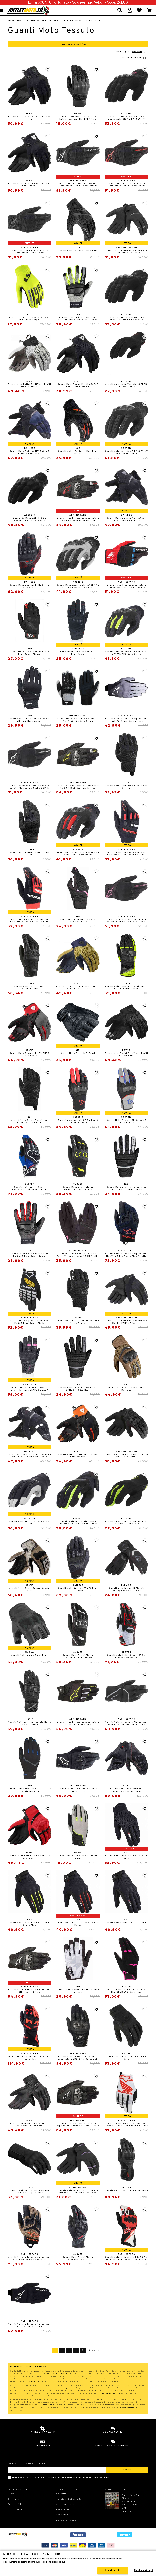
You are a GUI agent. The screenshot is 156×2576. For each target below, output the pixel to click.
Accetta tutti (113, 2570)
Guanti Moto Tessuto (41, 26)
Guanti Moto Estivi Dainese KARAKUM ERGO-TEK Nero (126, 1796)
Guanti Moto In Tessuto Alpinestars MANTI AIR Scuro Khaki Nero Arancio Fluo (29, 2264)
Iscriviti (127, 2475)
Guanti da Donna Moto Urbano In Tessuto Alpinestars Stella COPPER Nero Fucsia (126, 926)
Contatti (61, 2499)
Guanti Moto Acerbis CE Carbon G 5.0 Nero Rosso (78, 1127)
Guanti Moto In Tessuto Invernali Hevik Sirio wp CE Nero (29, 2197)
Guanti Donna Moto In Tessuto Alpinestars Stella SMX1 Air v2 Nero (78, 2130)
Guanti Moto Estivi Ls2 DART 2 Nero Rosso (78, 1929)
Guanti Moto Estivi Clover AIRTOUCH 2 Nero (29, 993)
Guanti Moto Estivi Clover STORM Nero (29, 859)
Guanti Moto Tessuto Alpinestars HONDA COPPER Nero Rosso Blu (126, 592)
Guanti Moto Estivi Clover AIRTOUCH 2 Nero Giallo (78, 1194)
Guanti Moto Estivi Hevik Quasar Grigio (78, 1863)
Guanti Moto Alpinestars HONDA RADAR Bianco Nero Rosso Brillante (126, 2130)
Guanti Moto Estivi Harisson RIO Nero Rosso (78, 659)
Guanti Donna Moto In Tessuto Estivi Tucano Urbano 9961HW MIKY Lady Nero (78, 1261)
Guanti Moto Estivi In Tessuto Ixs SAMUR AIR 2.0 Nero (78, 1394)
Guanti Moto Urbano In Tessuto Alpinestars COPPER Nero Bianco (78, 190)
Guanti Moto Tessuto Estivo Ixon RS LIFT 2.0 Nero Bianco (29, 725)
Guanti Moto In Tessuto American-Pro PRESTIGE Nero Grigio (77, 725)
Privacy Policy (28, 2483)
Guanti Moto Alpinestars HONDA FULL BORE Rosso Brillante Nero (29, 926)
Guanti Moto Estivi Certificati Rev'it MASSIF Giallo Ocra (78, 993)
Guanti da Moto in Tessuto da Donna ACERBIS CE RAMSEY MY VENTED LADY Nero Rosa (126, 123)
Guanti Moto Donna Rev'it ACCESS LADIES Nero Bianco (78, 391)
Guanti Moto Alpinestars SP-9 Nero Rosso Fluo (29, 2063)
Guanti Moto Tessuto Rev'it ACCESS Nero (29, 123)
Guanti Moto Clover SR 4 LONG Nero (126, 2196)
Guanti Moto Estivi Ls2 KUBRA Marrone (126, 1394)
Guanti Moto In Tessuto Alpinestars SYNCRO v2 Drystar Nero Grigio (126, 1729)
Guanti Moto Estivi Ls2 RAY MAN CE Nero (126, 1863)
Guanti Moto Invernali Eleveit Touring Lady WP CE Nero (126, 1595)
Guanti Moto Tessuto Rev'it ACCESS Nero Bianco (29, 190)
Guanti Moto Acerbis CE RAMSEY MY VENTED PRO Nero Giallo (126, 659)
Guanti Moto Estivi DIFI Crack (78, 1059)
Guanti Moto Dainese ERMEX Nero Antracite (78, 1595)
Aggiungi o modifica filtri (78, 50)
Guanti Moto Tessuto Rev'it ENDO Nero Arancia (78, 1461)
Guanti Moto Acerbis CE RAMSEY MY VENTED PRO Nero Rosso (78, 859)
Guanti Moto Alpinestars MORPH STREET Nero (78, 1796)
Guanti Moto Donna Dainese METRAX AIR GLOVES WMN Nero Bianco (29, 1461)
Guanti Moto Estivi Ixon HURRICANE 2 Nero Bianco (78, 1327)
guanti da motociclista (128, 2382)
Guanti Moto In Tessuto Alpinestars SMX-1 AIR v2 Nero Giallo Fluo (78, 792)
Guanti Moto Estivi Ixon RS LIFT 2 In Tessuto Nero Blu (29, 1796)
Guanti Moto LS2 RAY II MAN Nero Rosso (78, 458)
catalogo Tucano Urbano (67, 2408)
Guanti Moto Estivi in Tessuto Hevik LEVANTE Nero (29, 1729)
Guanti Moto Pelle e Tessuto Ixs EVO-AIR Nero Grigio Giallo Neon (77, 324)
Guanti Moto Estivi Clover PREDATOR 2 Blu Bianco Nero (29, 1194)
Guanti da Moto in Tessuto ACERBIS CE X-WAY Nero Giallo (126, 1528)
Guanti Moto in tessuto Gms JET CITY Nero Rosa (78, 926)
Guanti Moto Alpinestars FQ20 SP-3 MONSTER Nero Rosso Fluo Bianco (126, 2264)
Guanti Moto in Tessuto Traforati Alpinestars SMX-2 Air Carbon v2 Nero (78, 2063)
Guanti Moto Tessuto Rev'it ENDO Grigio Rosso (29, 1060)
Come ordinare (65, 2510)
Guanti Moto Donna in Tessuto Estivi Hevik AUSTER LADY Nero (78, 123)
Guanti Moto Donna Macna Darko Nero (126, 2063)
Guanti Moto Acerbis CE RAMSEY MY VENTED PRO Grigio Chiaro (78, 592)
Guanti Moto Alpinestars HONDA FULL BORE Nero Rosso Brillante (126, 859)
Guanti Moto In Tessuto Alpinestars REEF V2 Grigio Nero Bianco (126, 725)
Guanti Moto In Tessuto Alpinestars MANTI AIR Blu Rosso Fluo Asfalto (126, 1261)
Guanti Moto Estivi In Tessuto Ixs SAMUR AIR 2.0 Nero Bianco (126, 1194)
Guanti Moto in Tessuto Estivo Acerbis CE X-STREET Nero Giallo (78, 1528)
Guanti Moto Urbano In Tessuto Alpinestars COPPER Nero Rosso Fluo (126, 190)
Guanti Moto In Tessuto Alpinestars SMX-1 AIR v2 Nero (29, 1996)
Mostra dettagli (143, 2570)
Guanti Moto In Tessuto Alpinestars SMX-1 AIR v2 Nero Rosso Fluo (78, 525)
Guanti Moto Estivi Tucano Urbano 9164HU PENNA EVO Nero (126, 1327)
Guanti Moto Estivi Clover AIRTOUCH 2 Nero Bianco (78, 1662)
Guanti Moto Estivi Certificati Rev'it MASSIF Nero (126, 1060)
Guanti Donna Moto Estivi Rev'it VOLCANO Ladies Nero (29, 2130)
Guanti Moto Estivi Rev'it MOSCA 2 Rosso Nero (29, 1863)
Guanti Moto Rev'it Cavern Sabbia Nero (29, 1595)
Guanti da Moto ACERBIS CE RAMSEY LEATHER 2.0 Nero (29, 525)
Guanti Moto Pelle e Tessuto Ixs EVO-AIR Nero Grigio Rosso (29, 1261)
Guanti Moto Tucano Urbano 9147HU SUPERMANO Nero (126, 1461)
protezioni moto (53, 2402)
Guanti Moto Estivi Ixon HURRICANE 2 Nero (126, 792)
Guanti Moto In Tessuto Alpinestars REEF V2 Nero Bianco (29, 2331)
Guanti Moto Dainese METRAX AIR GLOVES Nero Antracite (127, 525)
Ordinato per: (131, 58)
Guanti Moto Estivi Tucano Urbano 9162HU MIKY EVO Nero (126, 257)
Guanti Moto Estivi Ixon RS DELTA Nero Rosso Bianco (29, 659)
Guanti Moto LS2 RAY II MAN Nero (78, 256)
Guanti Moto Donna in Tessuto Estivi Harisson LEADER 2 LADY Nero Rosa (29, 1394)
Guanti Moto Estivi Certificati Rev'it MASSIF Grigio (29, 391)
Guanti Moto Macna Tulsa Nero (29, 1661)
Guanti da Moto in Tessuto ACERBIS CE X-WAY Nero (126, 391)
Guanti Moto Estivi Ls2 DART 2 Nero (126, 1928)
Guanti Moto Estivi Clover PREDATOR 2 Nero (78, 2264)
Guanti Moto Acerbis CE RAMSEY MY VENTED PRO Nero (126, 458)
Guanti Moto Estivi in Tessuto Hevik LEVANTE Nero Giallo (126, 993)
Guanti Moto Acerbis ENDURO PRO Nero (29, 1528)
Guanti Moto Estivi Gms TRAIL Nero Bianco (78, 1996)
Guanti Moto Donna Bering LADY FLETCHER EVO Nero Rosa (126, 1996)
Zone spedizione (66, 2526)
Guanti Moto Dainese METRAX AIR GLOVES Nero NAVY (30, 458)
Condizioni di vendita (69, 2505)
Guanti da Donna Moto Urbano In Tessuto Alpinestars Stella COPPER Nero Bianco (29, 792)
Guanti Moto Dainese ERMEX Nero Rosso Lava (29, 592)
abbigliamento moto (84, 2379)
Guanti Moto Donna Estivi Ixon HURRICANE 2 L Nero (29, 1127)
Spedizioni (62, 2520)
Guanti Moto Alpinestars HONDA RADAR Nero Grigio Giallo (29, 1327)
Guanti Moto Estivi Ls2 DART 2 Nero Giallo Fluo (29, 1929)
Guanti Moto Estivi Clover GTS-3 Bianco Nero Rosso (126, 1662)
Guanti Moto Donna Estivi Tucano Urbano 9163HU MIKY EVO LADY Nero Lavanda (78, 2197)
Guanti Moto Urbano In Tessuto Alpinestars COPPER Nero (29, 257)
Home (19, 26)
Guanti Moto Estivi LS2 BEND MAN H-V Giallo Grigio (29, 324)
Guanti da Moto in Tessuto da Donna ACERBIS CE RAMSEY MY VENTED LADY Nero (126, 324)
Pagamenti (62, 2515)
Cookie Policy (16, 2515)
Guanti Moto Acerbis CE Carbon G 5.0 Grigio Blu (126, 1127)
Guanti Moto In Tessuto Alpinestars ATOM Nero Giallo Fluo (78, 1729)
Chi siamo (14, 2505)
